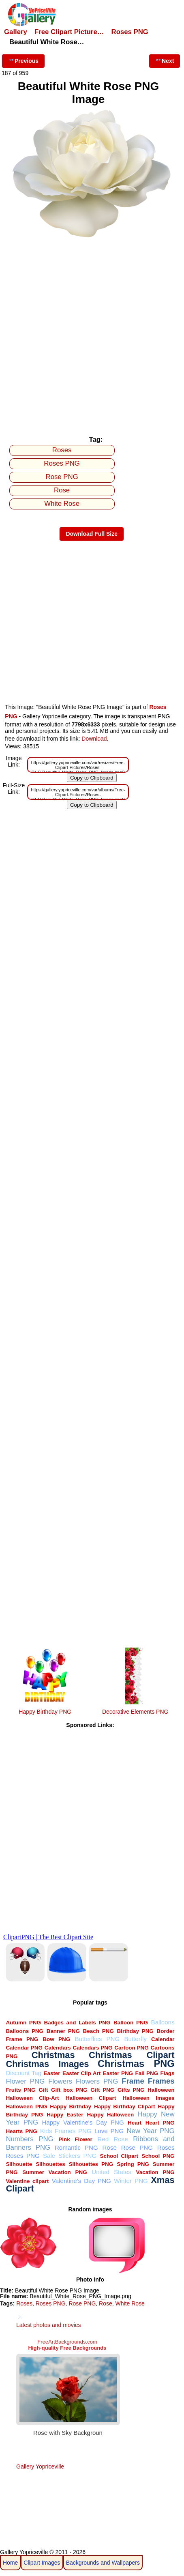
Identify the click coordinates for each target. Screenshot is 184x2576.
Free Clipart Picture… (69, 32)
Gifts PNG (131, 2090)
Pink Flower (75, 2139)
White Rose (61, 503)
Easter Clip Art (81, 2073)
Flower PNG (25, 2081)
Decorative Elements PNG (135, 1711)
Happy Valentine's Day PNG (83, 2122)
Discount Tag (23, 2072)
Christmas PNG (136, 2063)
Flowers (60, 2081)
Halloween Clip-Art (32, 2098)
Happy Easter (65, 2115)
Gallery (15, 32)
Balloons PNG (24, 2031)
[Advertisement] (92, 335)
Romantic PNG (76, 2147)
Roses (62, 450)
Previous (23, 60)
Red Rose (112, 2139)
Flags (167, 2073)
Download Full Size (92, 534)
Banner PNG (63, 2031)
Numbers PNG (29, 2139)
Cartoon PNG (131, 2048)
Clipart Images (42, 2562)
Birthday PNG (135, 2031)
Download (94, 738)
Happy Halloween (110, 2115)
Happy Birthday (70, 2106)
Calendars (58, 2048)
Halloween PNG (26, 2106)
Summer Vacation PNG (54, 2172)
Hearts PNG (21, 2131)
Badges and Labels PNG (77, 2023)
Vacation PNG (155, 2172)
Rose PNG (62, 477)
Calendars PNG (93, 2048)
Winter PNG (131, 2180)
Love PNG (109, 2130)
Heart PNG (160, 2123)
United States (111, 2171)
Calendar (163, 2039)
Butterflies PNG (97, 2038)
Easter (51, 2073)
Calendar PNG (24, 2048)
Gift (43, 2090)
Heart (134, 2123)
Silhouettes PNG (91, 2164)
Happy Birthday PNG (45, 1711)
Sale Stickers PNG (69, 2155)
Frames (161, 2081)
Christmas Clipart (132, 2055)
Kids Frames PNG (66, 2130)
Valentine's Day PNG (81, 2180)
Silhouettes (50, 2164)
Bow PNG (56, 2039)
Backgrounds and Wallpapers (103, 2562)
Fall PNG (146, 2073)
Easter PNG (118, 2073)
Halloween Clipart (91, 2098)
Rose (62, 490)
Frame (133, 2081)
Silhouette (19, 2164)
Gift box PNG (69, 2090)
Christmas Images (47, 2064)
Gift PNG (102, 2090)
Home (10, 2562)
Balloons (163, 2022)
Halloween (161, 2090)
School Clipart (119, 2156)
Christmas (53, 2055)
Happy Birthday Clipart (124, 2106)
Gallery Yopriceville (40, 2466)
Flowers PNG (97, 2081)
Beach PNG (98, 2031)
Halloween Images (148, 2098)
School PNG (157, 2156)
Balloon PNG (130, 2023)
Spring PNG (133, 2164)
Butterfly (135, 2038)
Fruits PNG (20, 2090)
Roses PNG (129, 32)
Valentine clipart (27, 2181)
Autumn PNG (23, 2023)
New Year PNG (150, 2131)
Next (164, 60)
